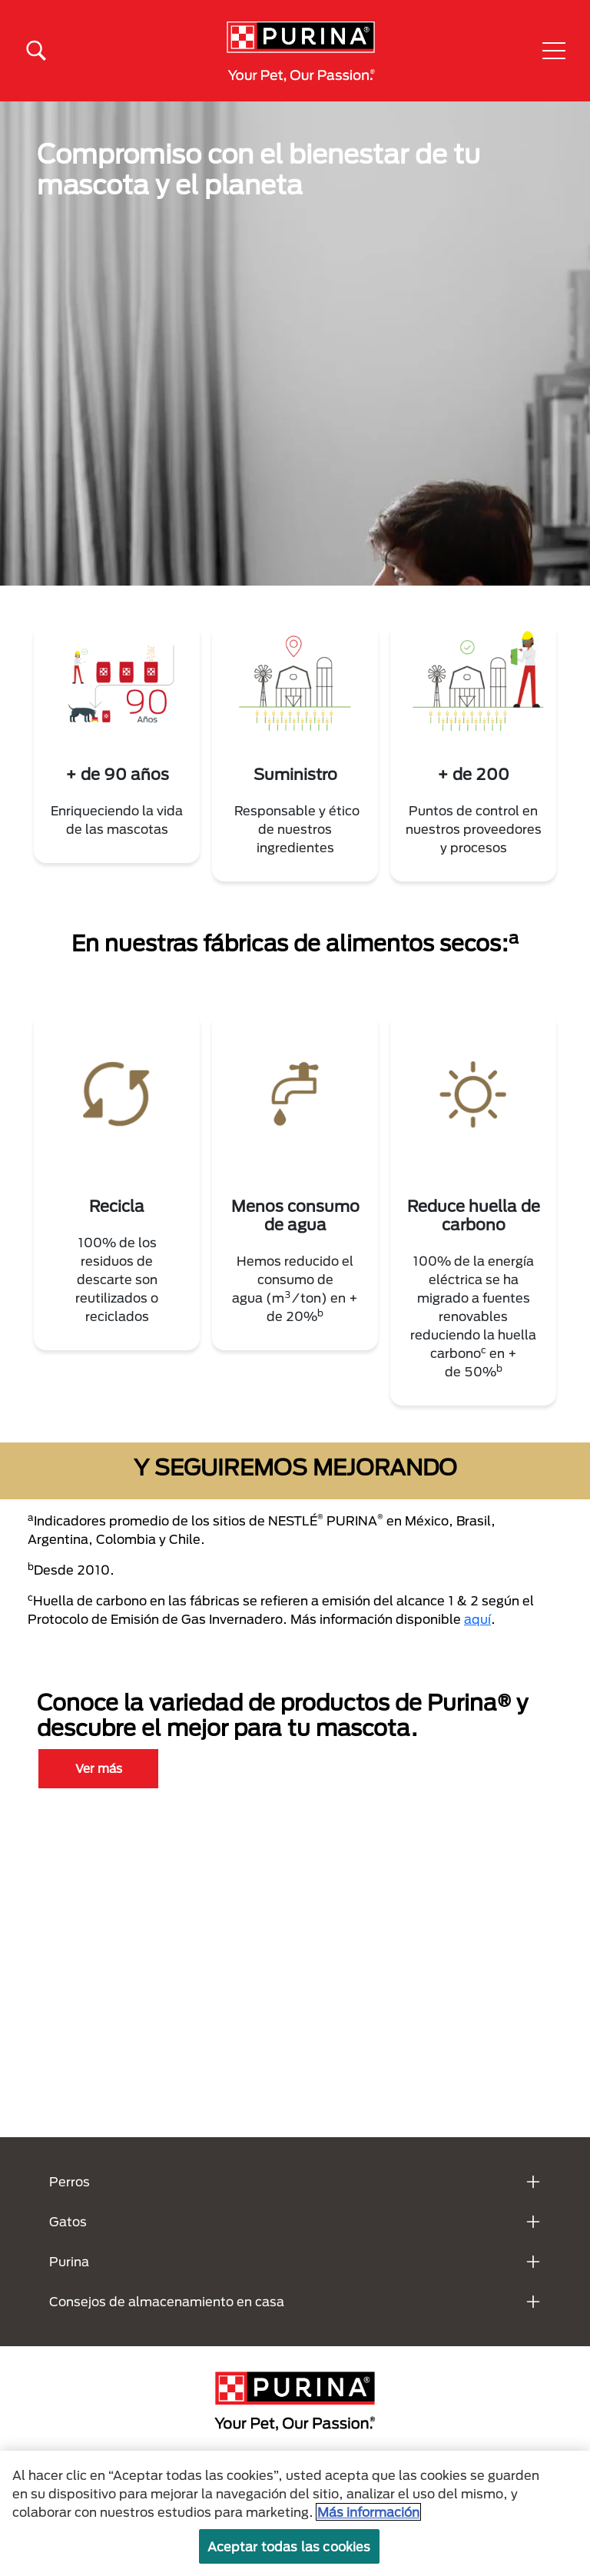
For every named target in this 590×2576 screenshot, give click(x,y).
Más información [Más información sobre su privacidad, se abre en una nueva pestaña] (368, 2512)
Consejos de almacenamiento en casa (166, 2301)
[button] (553, 50)
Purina (69, 2261)
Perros (69, 2181)
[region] (295, 2513)
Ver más (98, 1768)
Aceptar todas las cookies (289, 2546)
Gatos (68, 2221)
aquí (477, 1619)
